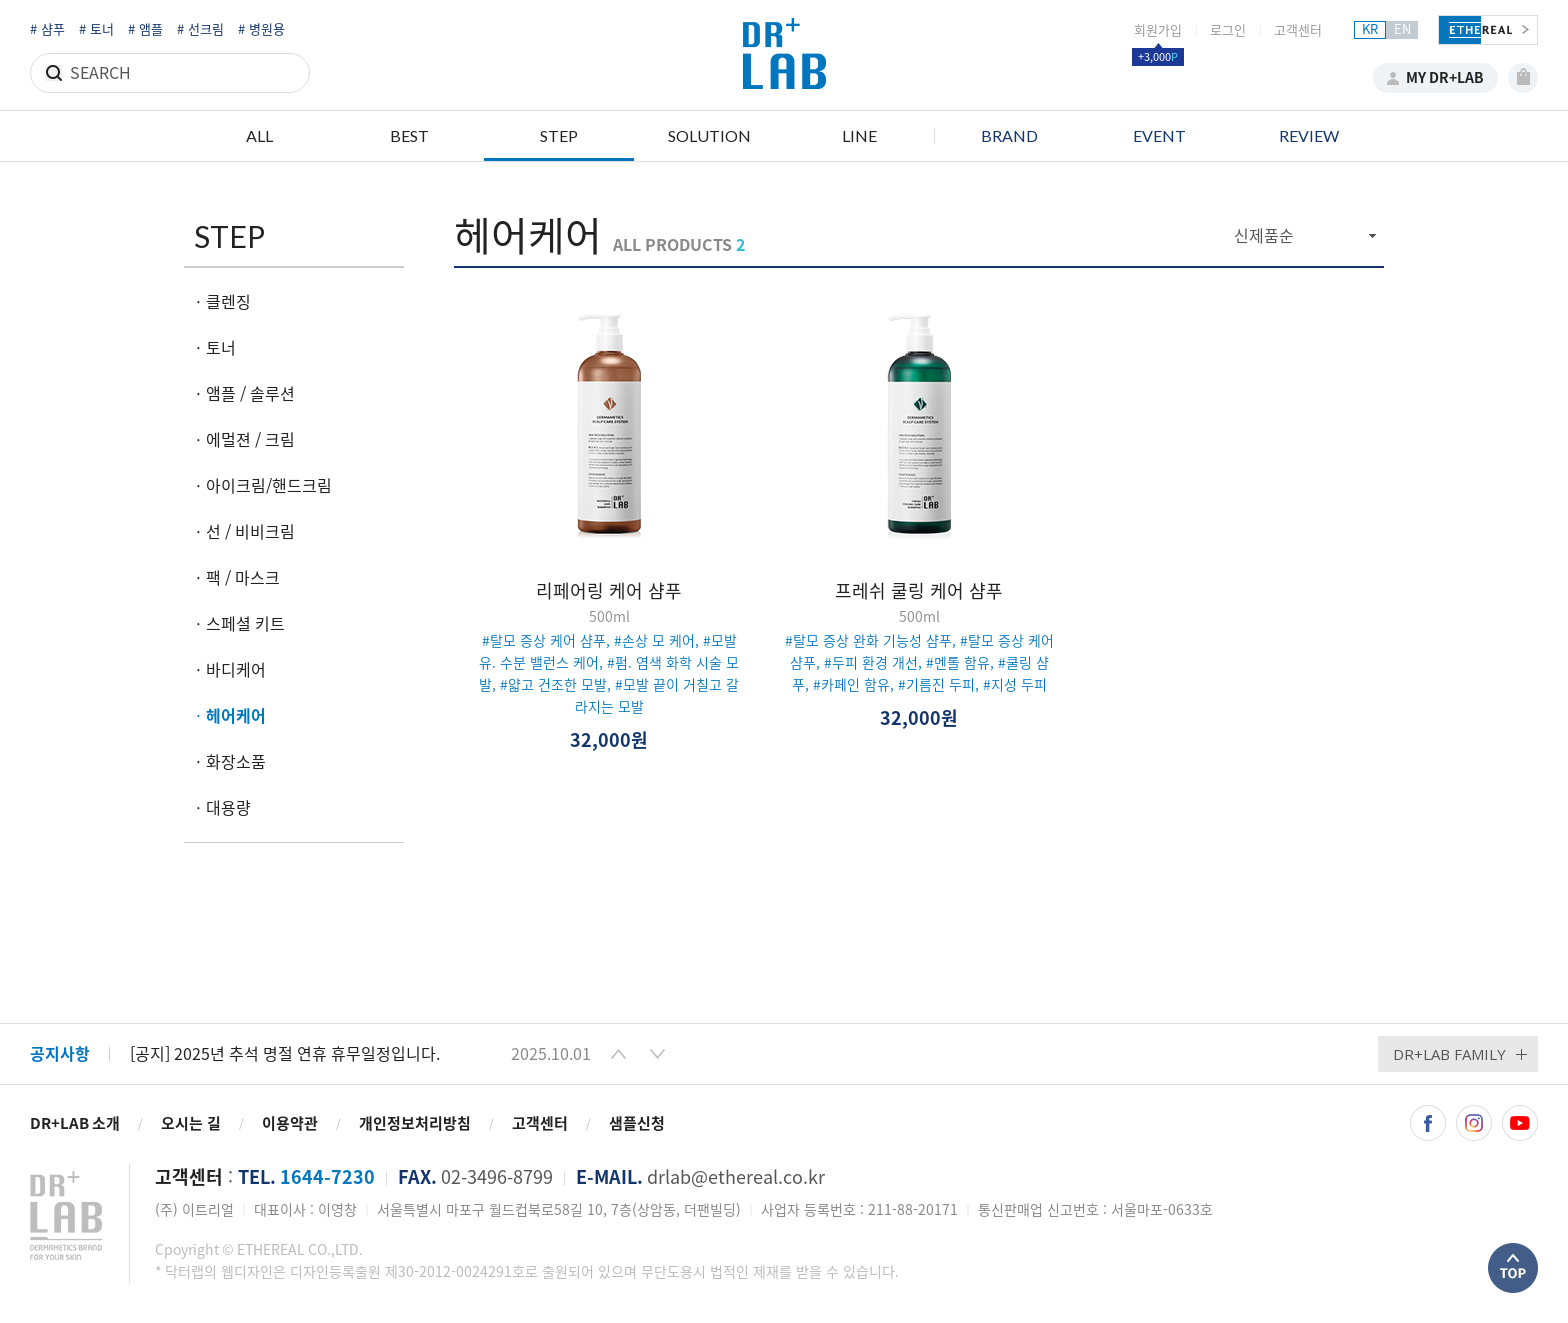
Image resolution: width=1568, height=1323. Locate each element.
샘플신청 (637, 1123)
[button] (618, 1054)
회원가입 (1158, 30)
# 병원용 (261, 29)
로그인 (1228, 30)
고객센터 (1298, 30)
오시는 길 (191, 1123)
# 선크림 (200, 29)
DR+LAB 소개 (75, 1123)
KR (1370, 29)
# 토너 (96, 29)
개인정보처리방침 (415, 1123)
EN (1402, 29)
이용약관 (290, 1123)
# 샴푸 (47, 29)
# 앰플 (145, 29)
